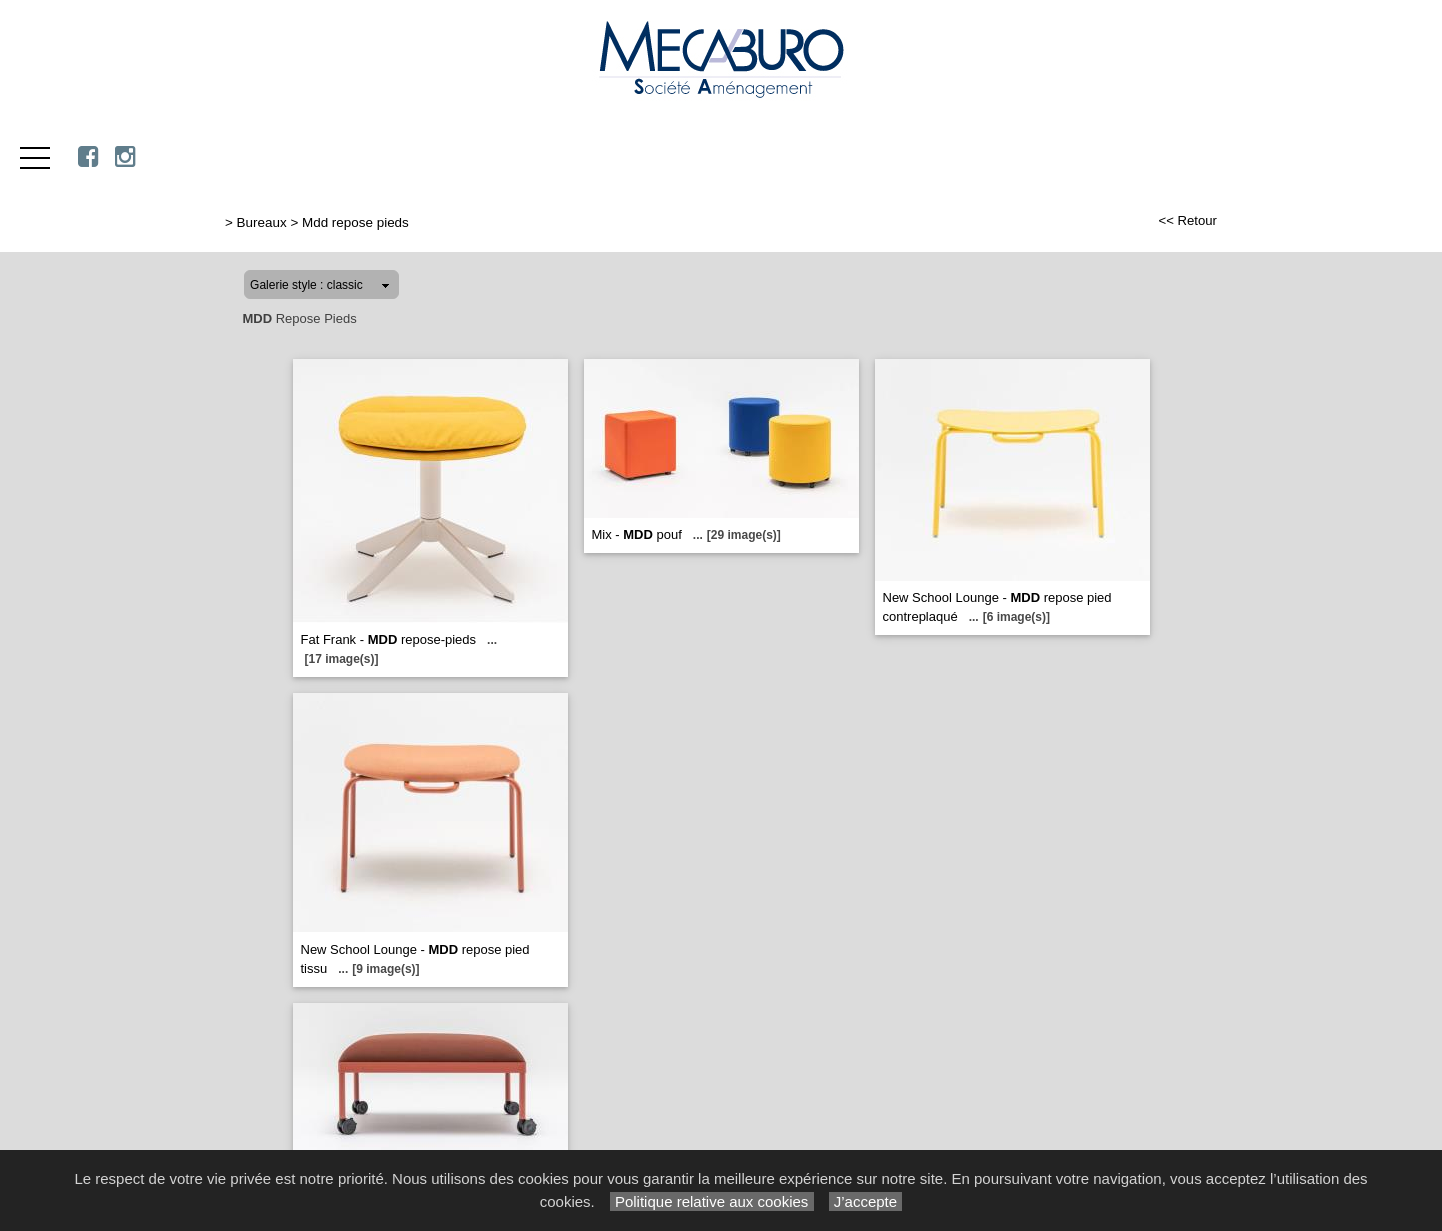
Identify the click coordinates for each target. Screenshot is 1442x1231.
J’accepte (866, 1201)
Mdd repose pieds (355, 222)
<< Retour (1187, 220)
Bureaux (262, 222)
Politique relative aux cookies (712, 1201)
